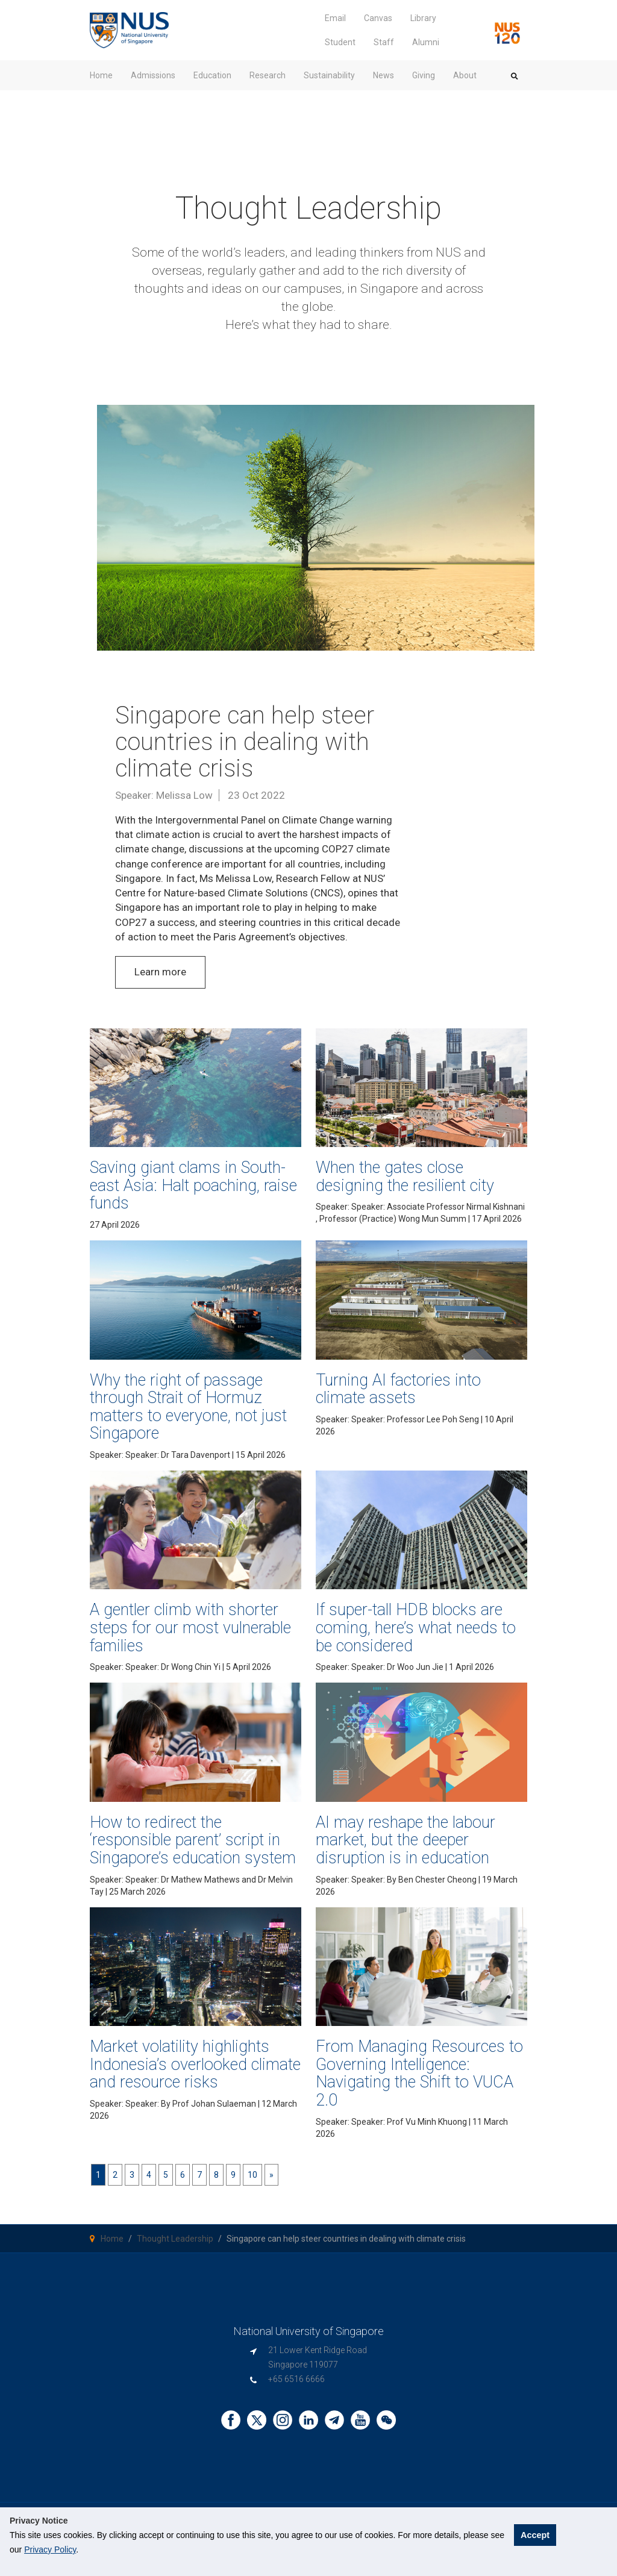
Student (340, 42)
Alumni (425, 42)
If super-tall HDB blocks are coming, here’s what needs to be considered (416, 1627)
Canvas (378, 18)
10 (252, 2175)
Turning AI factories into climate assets (398, 1389)
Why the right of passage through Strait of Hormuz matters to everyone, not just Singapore (188, 1407)
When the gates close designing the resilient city (405, 1176)
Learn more (160, 972)
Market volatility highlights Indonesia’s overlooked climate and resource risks (195, 2064)
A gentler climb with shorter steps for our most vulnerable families (190, 1627)
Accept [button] (535, 2535)
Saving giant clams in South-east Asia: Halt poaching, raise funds (193, 1185)
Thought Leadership (175, 2238)
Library (423, 18)
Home (112, 2238)
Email (335, 18)
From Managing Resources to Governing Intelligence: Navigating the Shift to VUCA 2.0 (419, 2073)
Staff (384, 42)
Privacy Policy (50, 2549)
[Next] (271, 2175)
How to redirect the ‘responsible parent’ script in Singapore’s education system (193, 1840)
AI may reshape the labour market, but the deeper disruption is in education (405, 1840)
